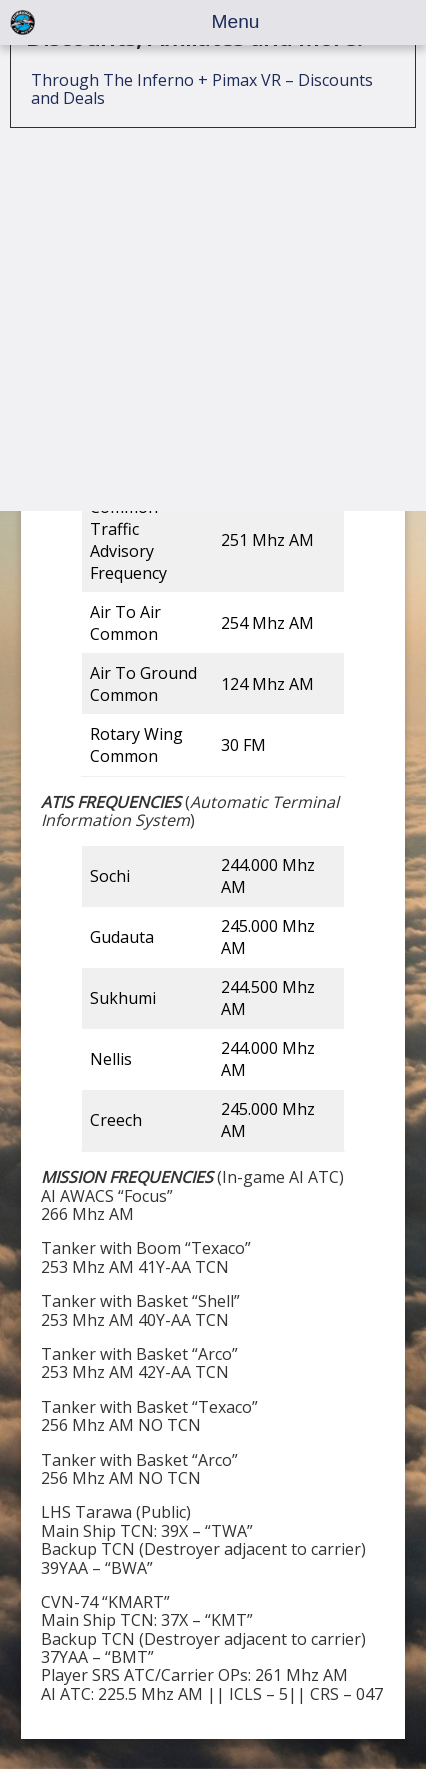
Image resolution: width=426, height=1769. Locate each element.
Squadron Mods (90, 213)
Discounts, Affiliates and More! (194, 282)
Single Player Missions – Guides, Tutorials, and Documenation (205, 47)
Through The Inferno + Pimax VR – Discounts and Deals (202, 335)
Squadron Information (115, 169)
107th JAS (79, 126)
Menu (236, 21)
